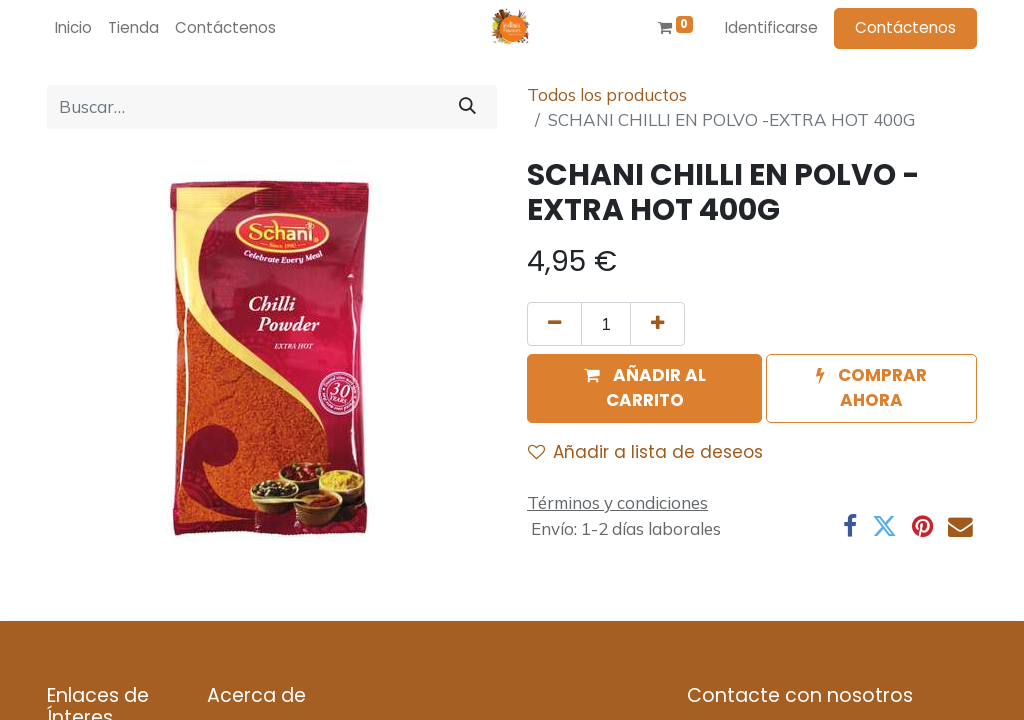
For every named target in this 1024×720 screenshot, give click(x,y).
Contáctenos (905, 27)
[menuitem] (73, 28)
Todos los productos (607, 94)
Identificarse (771, 27)
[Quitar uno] (554, 324)
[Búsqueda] (467, 107)
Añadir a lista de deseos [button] (645, 452)
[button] (644, 388)
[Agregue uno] (657, 324)
